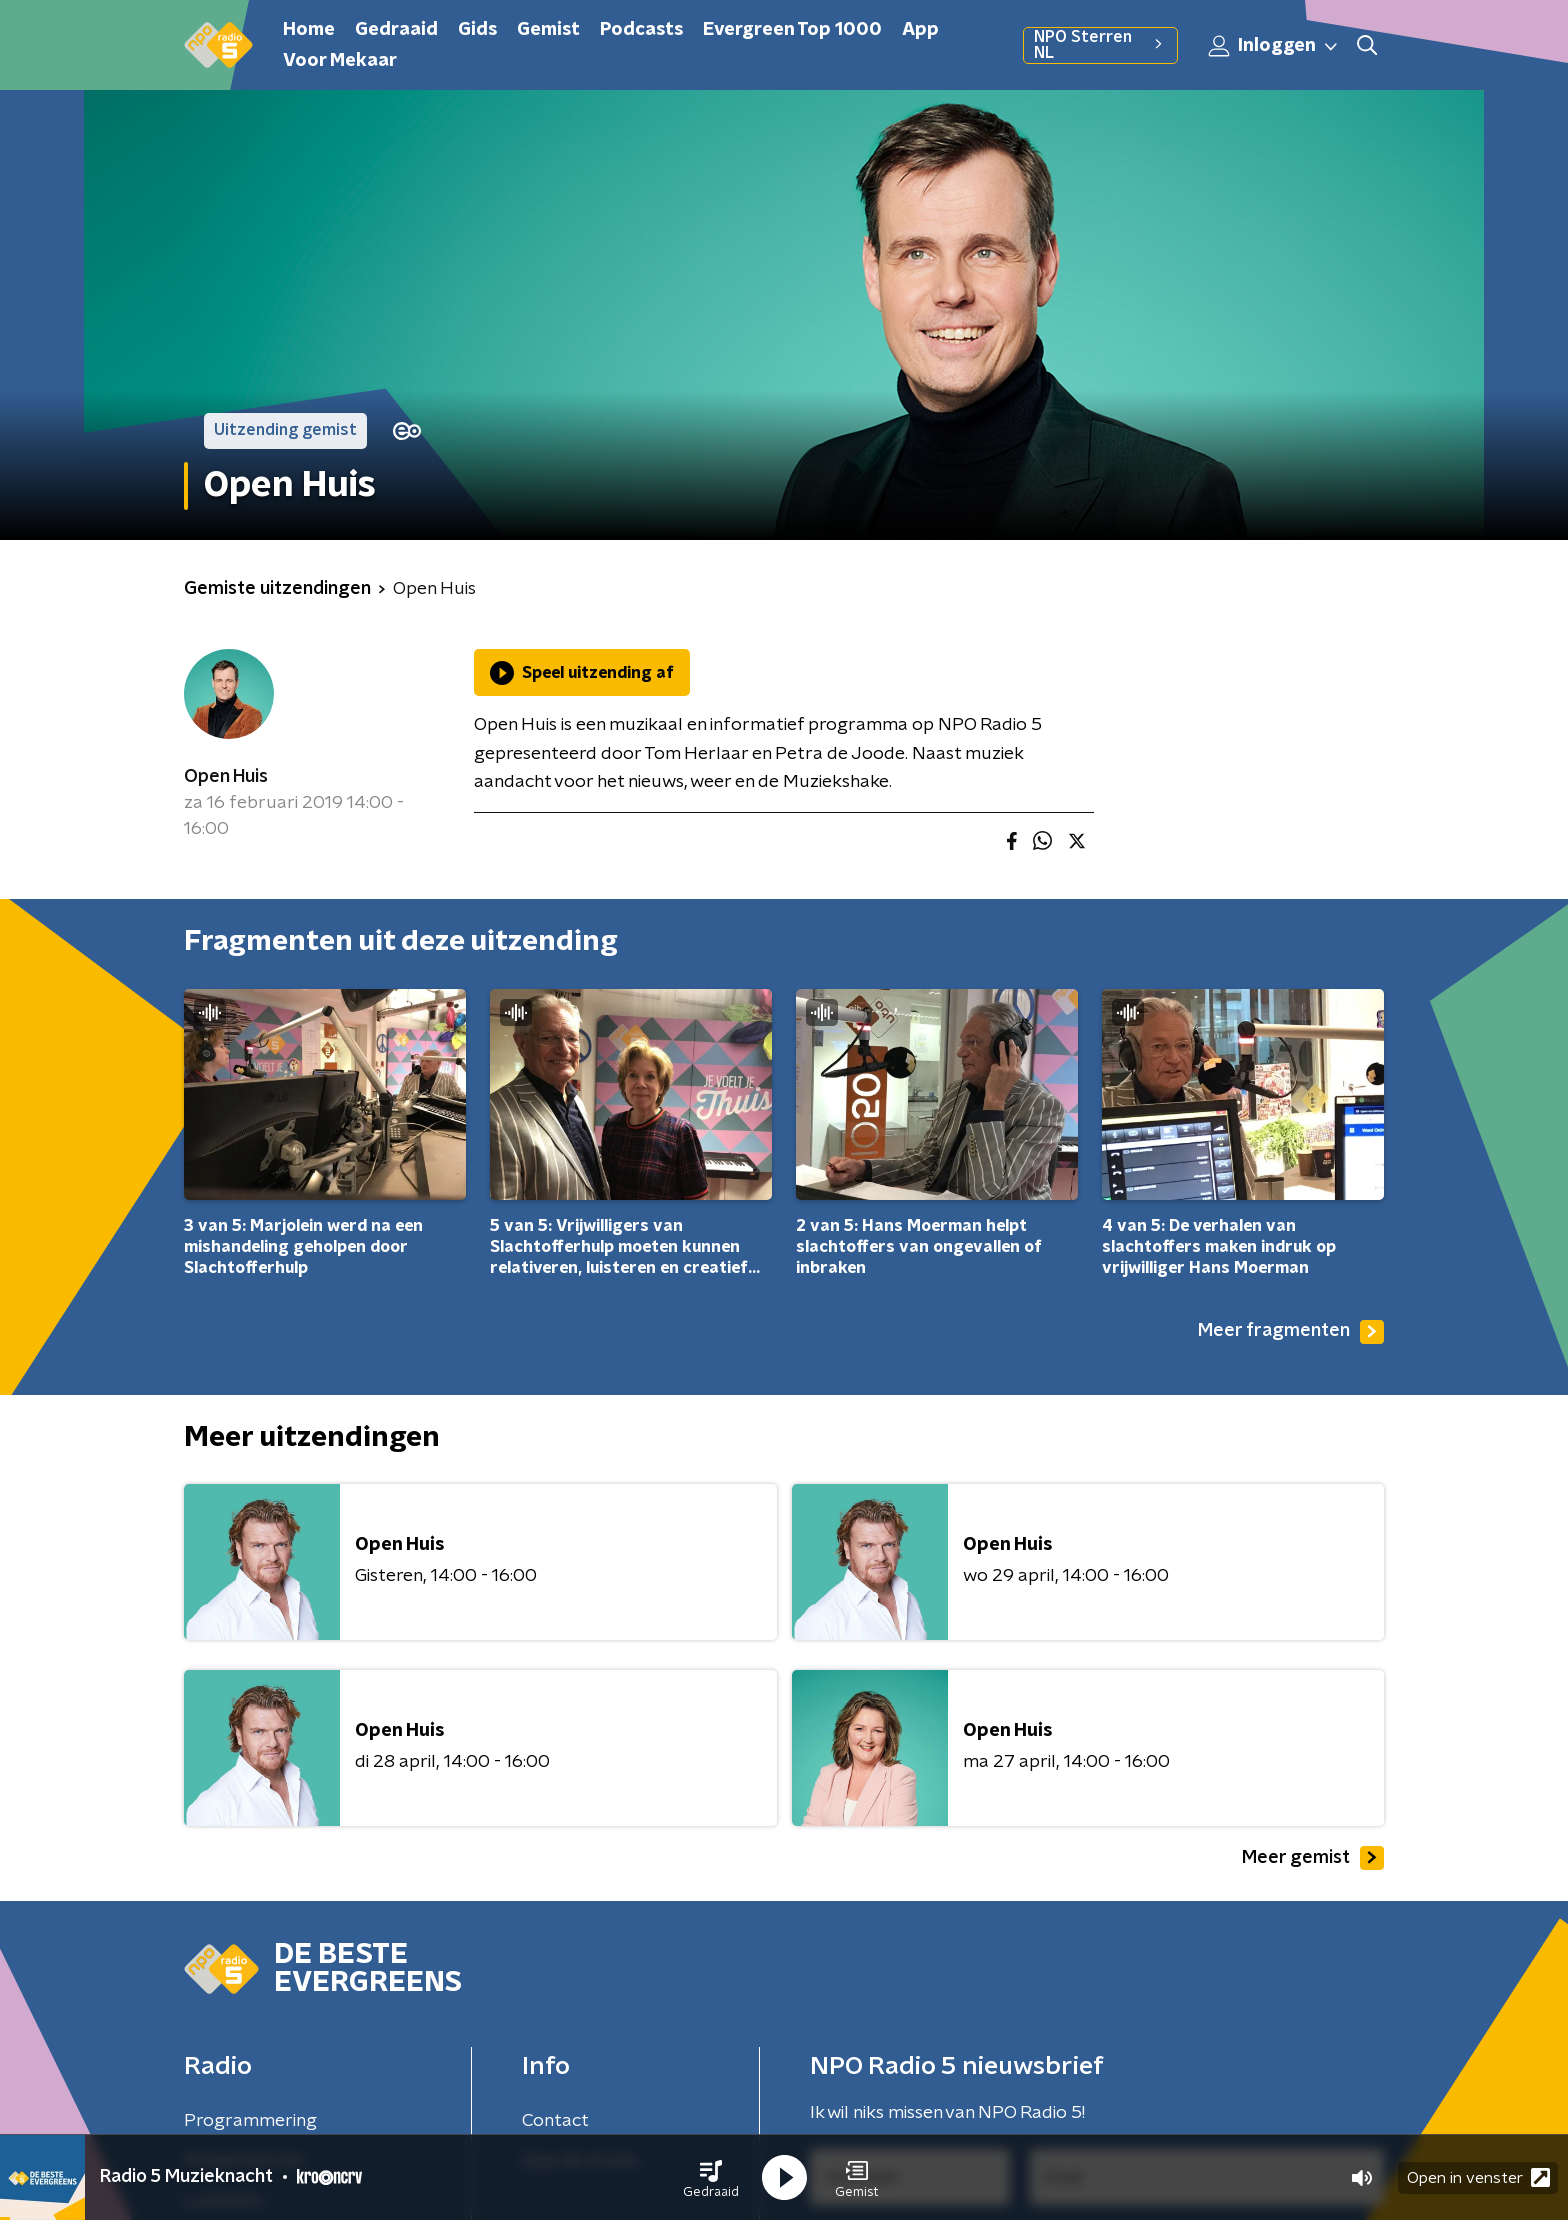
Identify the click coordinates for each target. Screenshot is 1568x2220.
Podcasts (641, 30)
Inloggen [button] (1274, 46)
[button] (711, 2178)
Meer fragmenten (1291, 1332)
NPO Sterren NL (1100, 45)
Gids (477, 30)
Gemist (548, 30)
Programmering (250, 2121)
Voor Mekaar (340, 61)
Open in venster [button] (1478, 2177)
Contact (555, 2121)
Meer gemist (1313, 1858)
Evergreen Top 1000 (792, 30)
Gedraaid (396, 30)
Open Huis (226, 777)
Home (309, 30)
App (920, 30)
